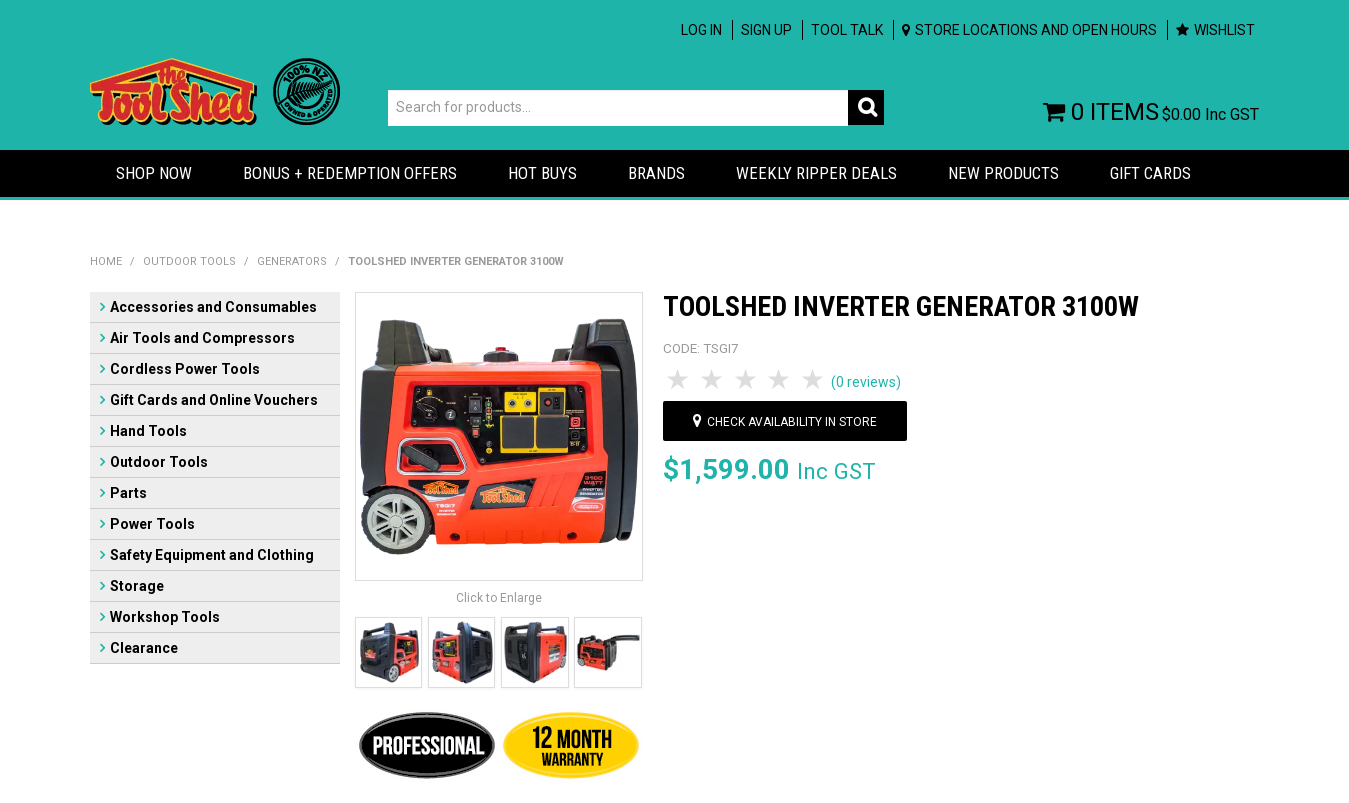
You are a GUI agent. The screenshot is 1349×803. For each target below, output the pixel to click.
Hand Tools (148, 431)
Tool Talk (847, 30)
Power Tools (152, 524)
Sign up (766, 30)
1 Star (680, 380)
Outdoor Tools (189, 261)
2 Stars (713, 380)
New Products (1003, 173)
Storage (137, 586)
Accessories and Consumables (213, 307)
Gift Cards (1150, 173)
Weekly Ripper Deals (816, 173)
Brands (656, 173)
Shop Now (154, 173)
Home (106, 261)
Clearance (144, 648)
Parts (128, 493)
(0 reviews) (866, 382)
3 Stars (747, 380)
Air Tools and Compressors (202, 338)
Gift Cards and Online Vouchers (214, 400)
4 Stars (780, 380)
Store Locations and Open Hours (1036, 30)
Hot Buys (542, 173)
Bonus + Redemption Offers (350, 173)
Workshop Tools (165, 617)
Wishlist (1224, 30)
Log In (701, 30)
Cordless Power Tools (185, 369)
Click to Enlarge (499, 598)
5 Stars (814, 380)
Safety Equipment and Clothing (212, 555)
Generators (292, 261)
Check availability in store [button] (792, 422)
